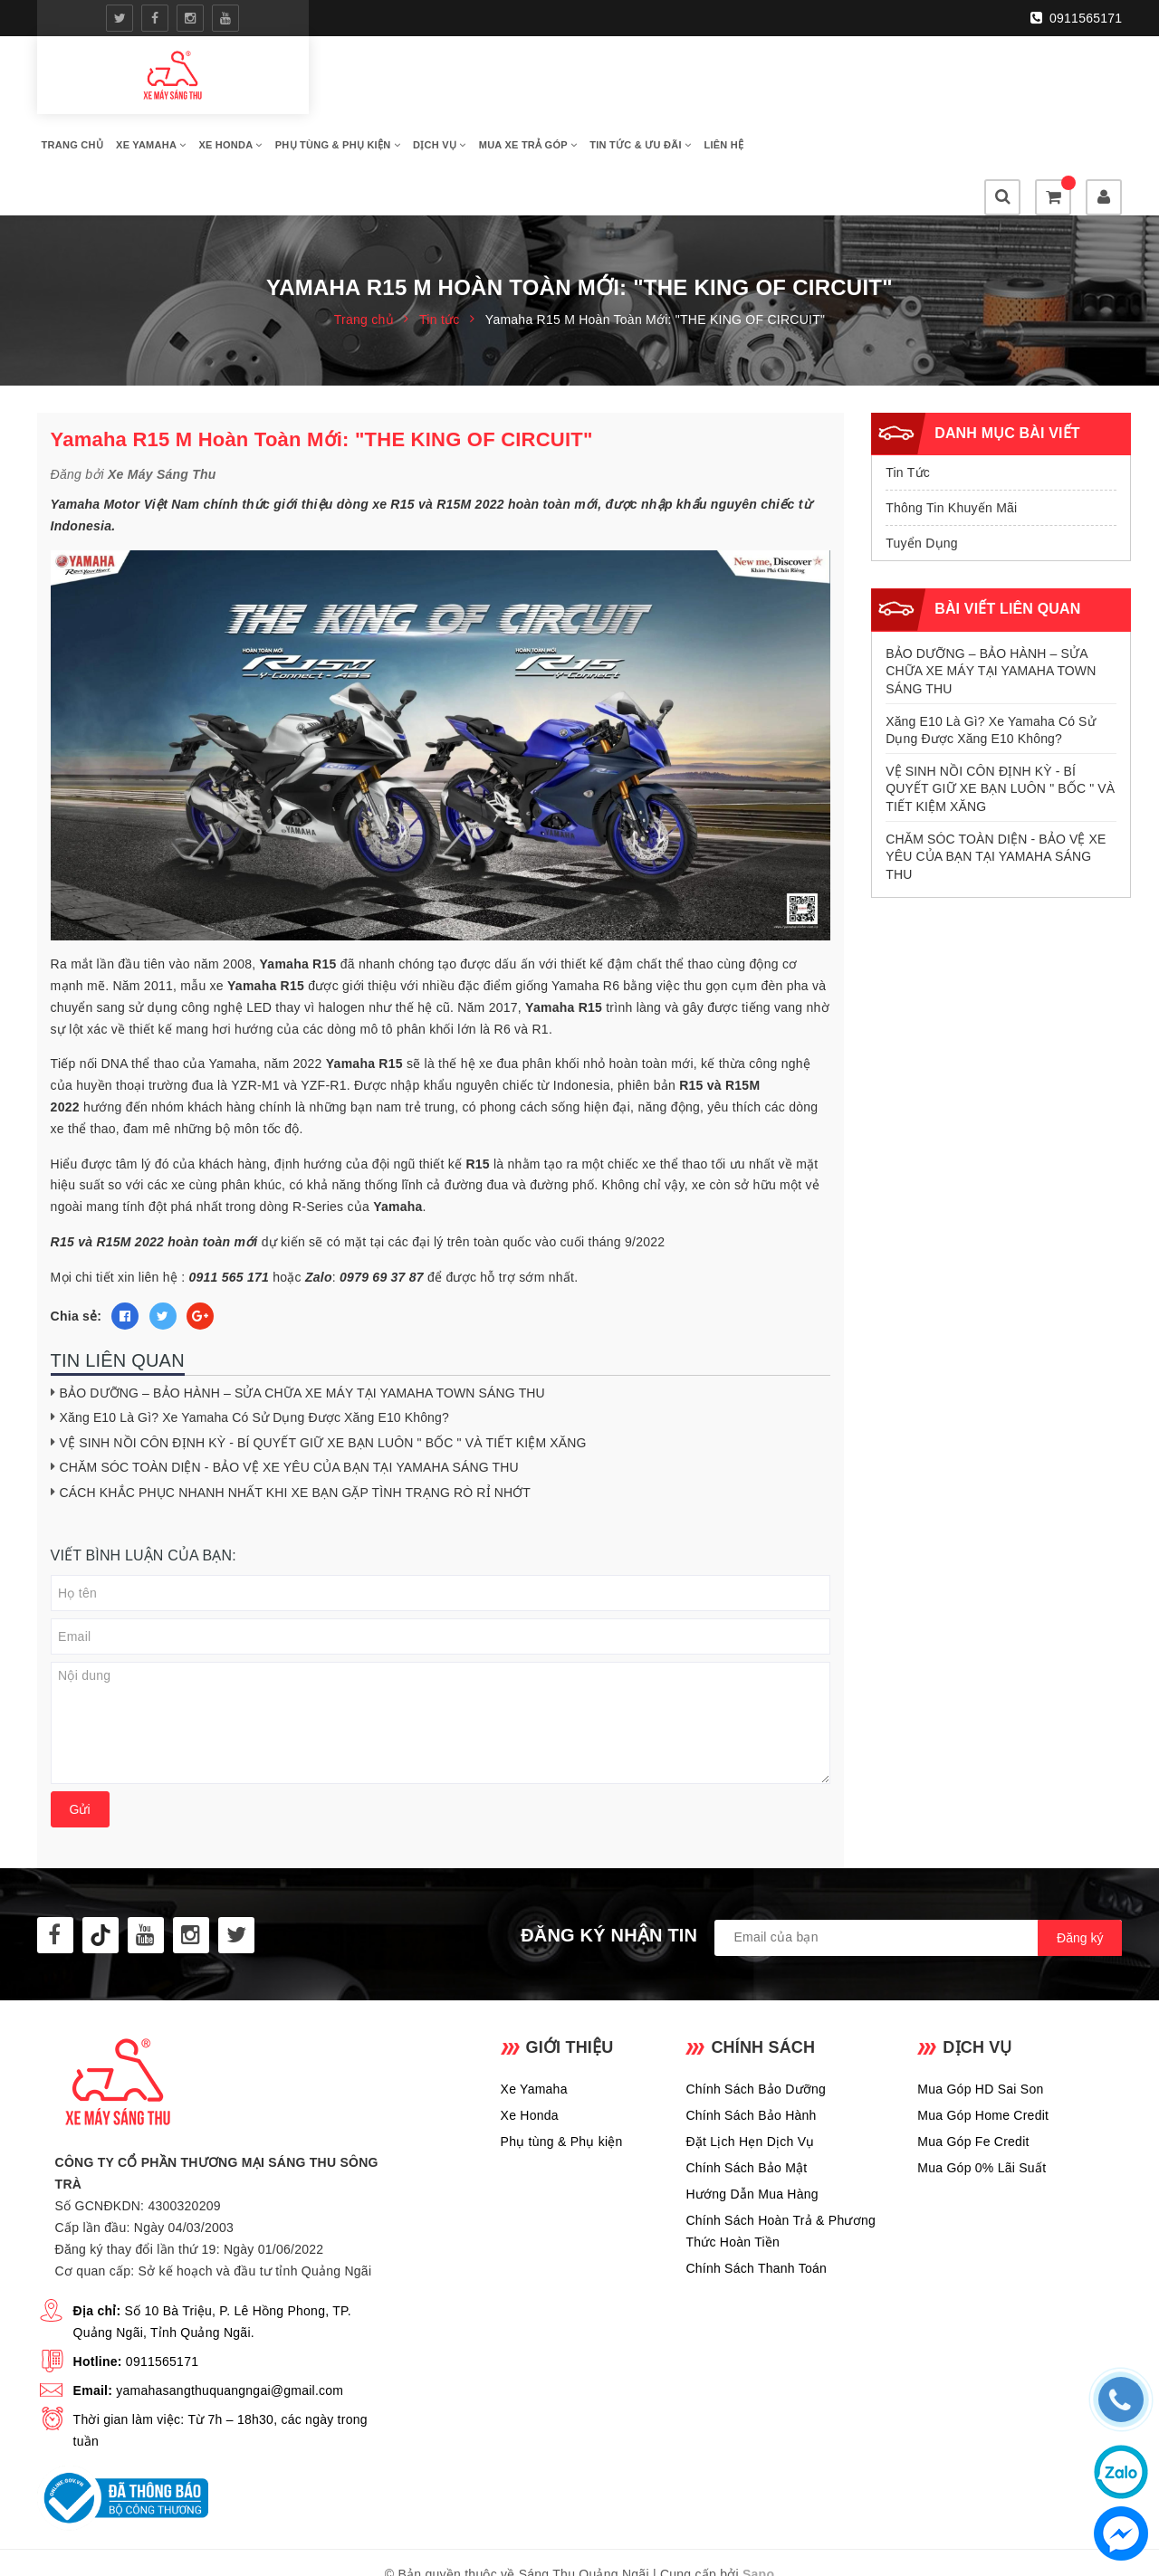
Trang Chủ (357, 96)
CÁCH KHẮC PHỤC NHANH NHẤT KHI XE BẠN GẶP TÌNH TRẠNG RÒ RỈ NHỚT (295, 1441)
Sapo (758, 2522)
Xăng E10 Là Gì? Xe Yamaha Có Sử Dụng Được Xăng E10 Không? (254, 1366)
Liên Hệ (461, 142)
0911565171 (1078, 17)
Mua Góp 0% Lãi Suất (981, 2115)
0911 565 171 (229, 1224)
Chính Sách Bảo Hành (750, 2063)
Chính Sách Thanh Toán (756, 2216)
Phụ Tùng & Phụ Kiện (622, 96)
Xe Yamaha (436, 96)
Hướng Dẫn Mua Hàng (751, 2141)
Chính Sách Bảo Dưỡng (755, 2036)
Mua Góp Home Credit (983, 2063)
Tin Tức (908, 421)
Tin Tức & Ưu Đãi (377, 142)
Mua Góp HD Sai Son (980, 2036)
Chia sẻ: (76, 1263)
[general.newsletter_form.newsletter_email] (918, 1886)
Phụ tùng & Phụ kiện (562, 2089)
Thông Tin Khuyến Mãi (951, 456)
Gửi (80, 1758)
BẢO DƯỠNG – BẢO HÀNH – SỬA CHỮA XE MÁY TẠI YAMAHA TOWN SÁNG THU (302, 1340)
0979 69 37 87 (382, 1224)
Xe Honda (515, 96)
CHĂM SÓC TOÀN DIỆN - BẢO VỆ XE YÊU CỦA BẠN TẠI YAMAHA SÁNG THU (289, 1415)
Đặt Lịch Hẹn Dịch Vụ (749, 2089)
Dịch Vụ (725, 96)
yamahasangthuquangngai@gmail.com (229, 2339)
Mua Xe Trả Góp (813, 96)
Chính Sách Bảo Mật (746, 2115)
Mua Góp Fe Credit (973, 2089)
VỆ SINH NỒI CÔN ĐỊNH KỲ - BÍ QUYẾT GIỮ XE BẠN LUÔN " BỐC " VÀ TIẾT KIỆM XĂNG (323, 1390)
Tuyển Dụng (922, 491)
